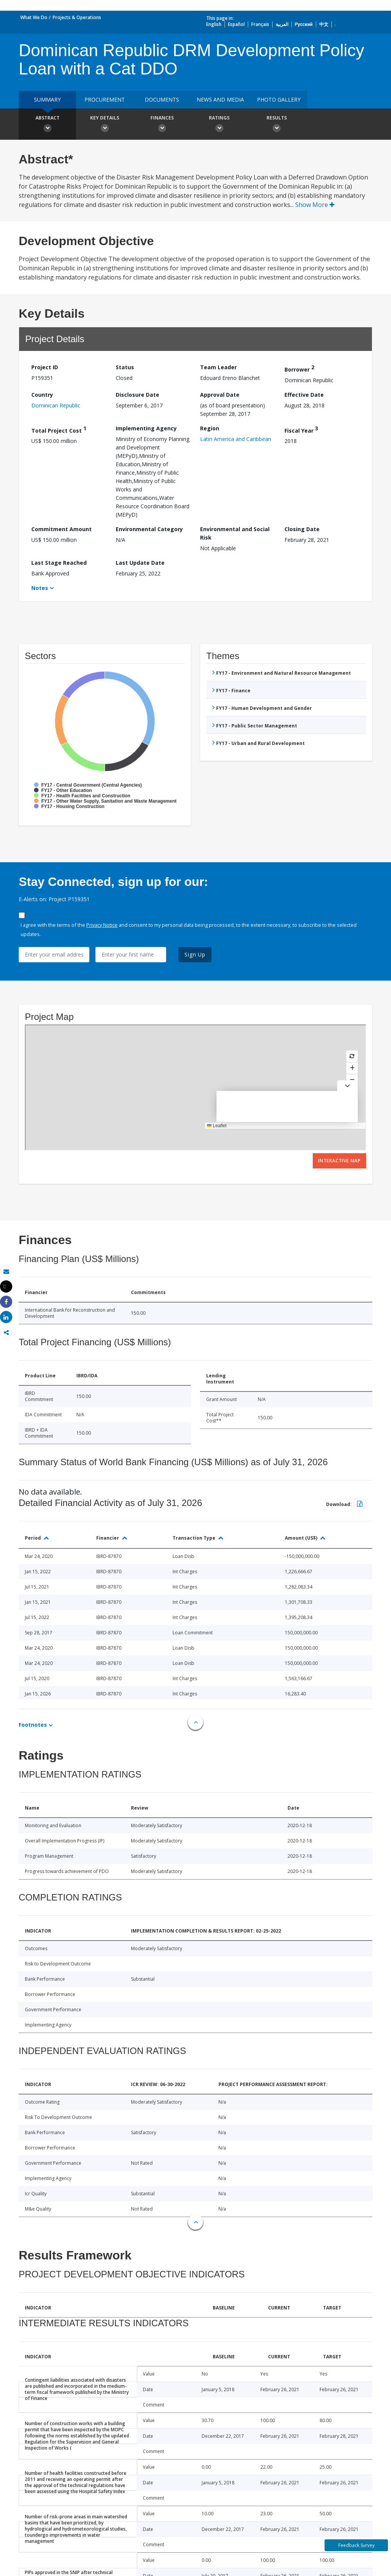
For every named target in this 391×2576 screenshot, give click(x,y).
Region (209, 428)
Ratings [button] (219, 125)
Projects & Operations (77, 17)
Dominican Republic (55, 405)
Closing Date (302, 529)
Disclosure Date (137, 394)
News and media (220, 99)
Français (260, 24)
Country (42, 394)
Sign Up (194, 954)
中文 (323, 24)
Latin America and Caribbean (235, 439)
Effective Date (304, 394)
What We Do (33, 17)
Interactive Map (339, 1160)
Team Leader (218, 367)
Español (236, 24)
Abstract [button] (47, 125)
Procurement (104, 99)
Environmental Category (149, 529)
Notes (39, 587)
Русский (304, 24)
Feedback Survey (356, 2545)
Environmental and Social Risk (235, 533)
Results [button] (276, 125)
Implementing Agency (146, 428)
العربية (282, 24)
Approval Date (219, 394)
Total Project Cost (58, 429)
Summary (47, 99)
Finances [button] (161, 125)
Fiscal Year (301, 429)
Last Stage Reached (59, 562)
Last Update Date (140, 562)
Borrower (299, 368)
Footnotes (33, 1724)
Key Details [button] (104, 125)
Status (125, 367)
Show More (314, 204)
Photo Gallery (279, 99)
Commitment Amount (61, 529)
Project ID (44, 367)
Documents (162, 99)
